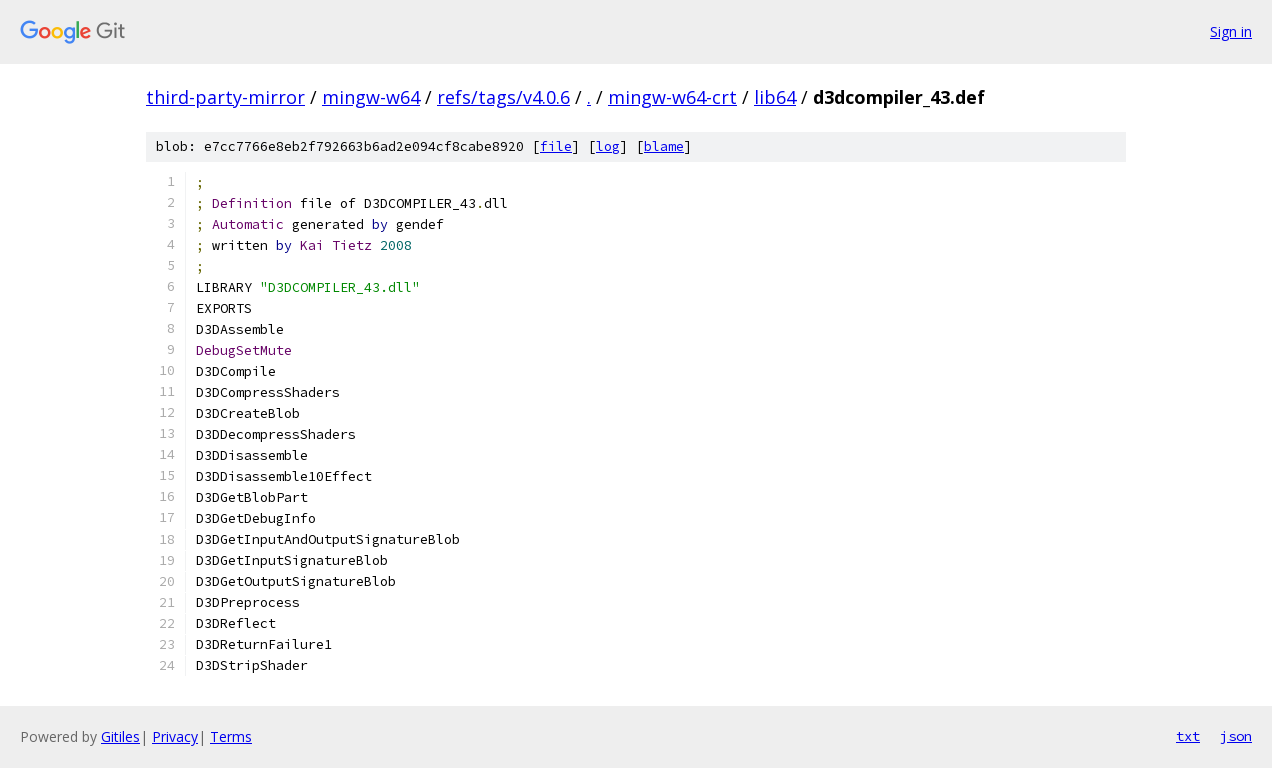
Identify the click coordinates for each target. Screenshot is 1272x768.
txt (1188, 736)
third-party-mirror (225, 97)
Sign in (1231, 31)
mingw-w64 (371, 97)
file (556, 146)
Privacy (175, 736)
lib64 (775, 97)
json (1236, 736)
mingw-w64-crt (672, 97)
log (608, 146)
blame (664, 146)
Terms (231, 736)
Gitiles (120, 736)
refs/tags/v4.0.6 (503, 97)
